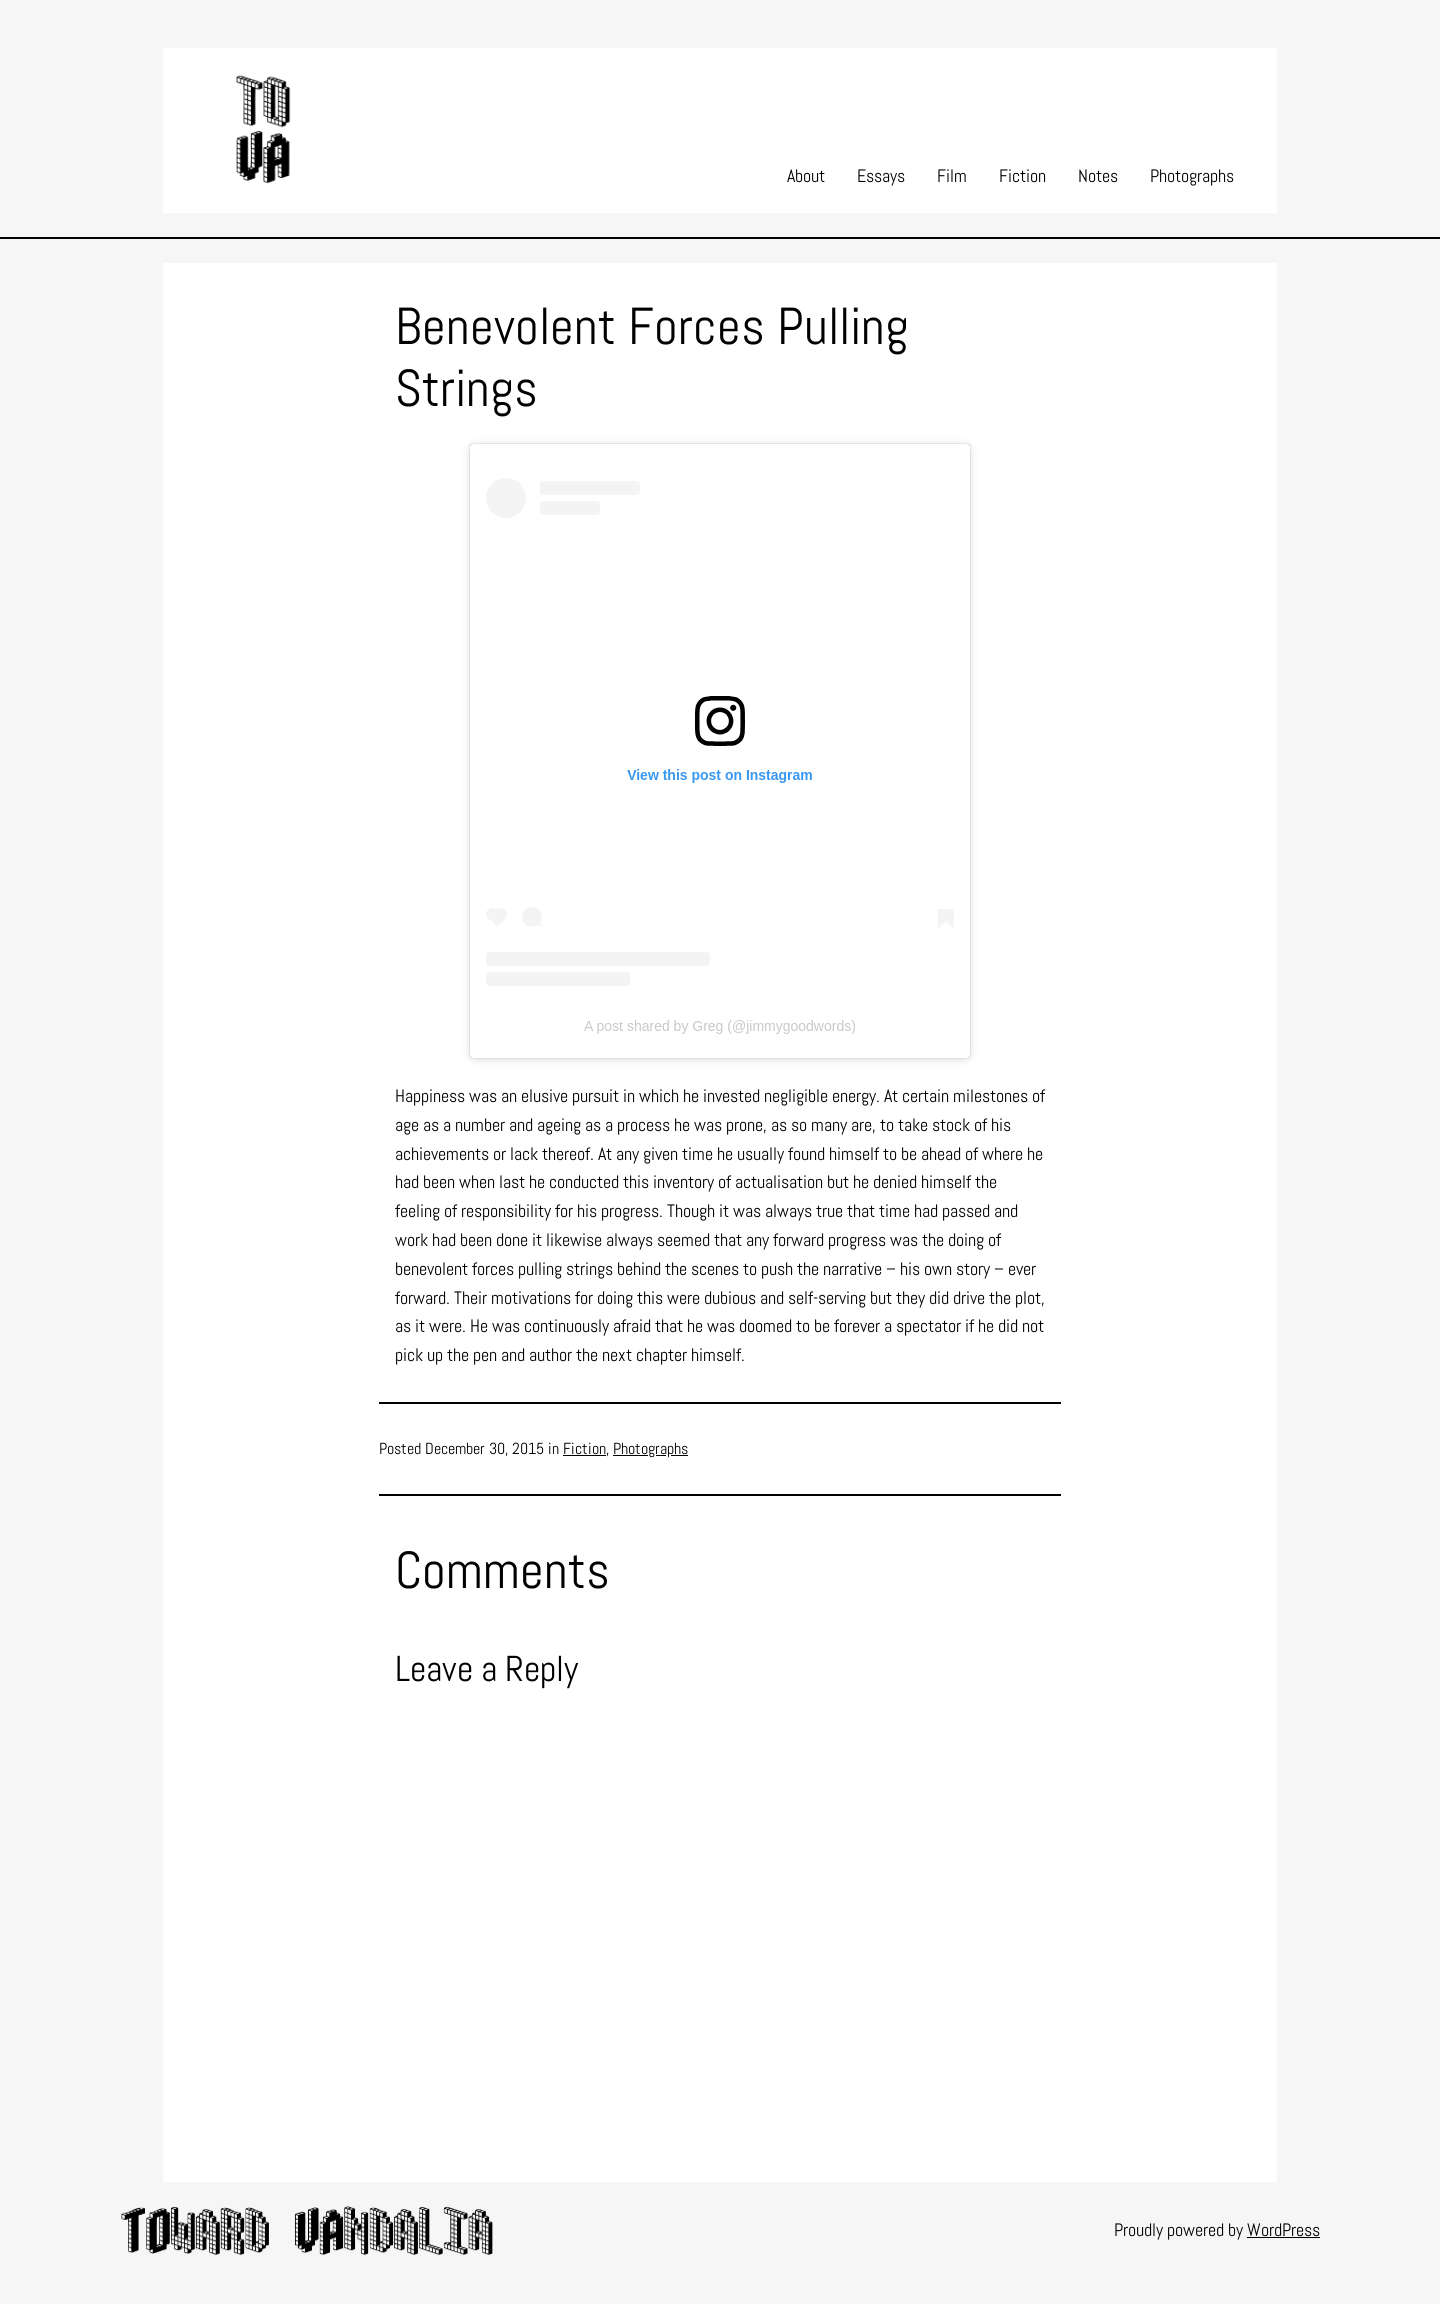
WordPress (1283, 2229)
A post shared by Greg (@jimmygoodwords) (720, 1026)
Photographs (650, 1448)
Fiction (584, 1448)
